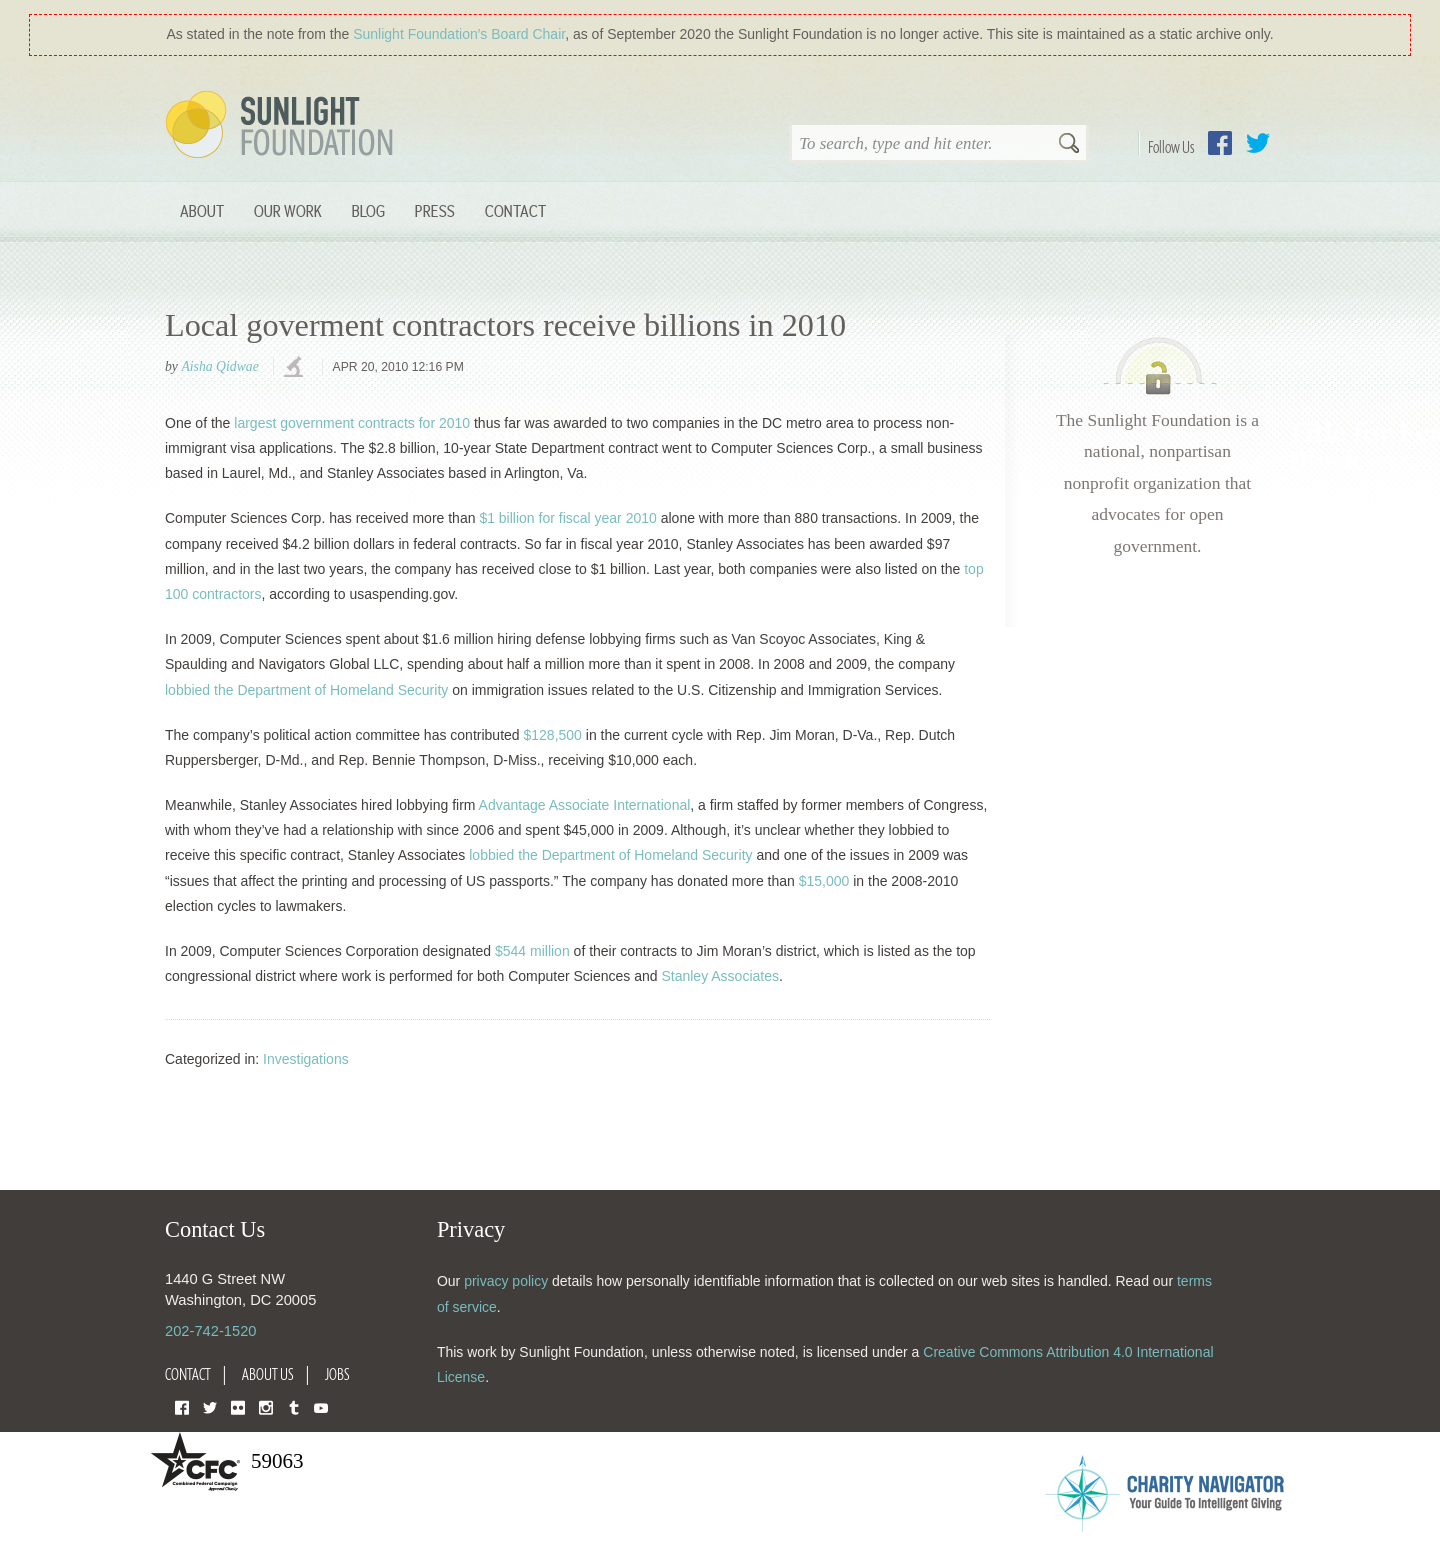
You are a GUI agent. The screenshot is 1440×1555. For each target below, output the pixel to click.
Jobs (337, 1374)
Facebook (1220, 143)
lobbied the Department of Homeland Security (306, 690)
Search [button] (1069, 145)
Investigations (306, 1059)
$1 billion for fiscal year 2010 (567, 518)
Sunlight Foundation (283, 126)
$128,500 (552, 735)
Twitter (1258, 143)
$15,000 (824, 881)
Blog (368, 210)
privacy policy (506, 1281)
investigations (296, 368)
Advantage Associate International (585, 805)
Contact (515, 210)
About (202, 210)
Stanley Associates (720, 976)
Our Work (288, 210)
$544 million (532, 951)
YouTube (321, 1406)
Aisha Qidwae (219, 366)
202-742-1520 (210, 1331)
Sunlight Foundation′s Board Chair (459, 34)
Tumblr (294, 1406)
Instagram (266, 1406)
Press (435, 210)
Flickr (238, 1406)
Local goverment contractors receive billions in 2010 (505, 325)
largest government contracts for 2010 (352, 423)
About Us (268, 1374)
